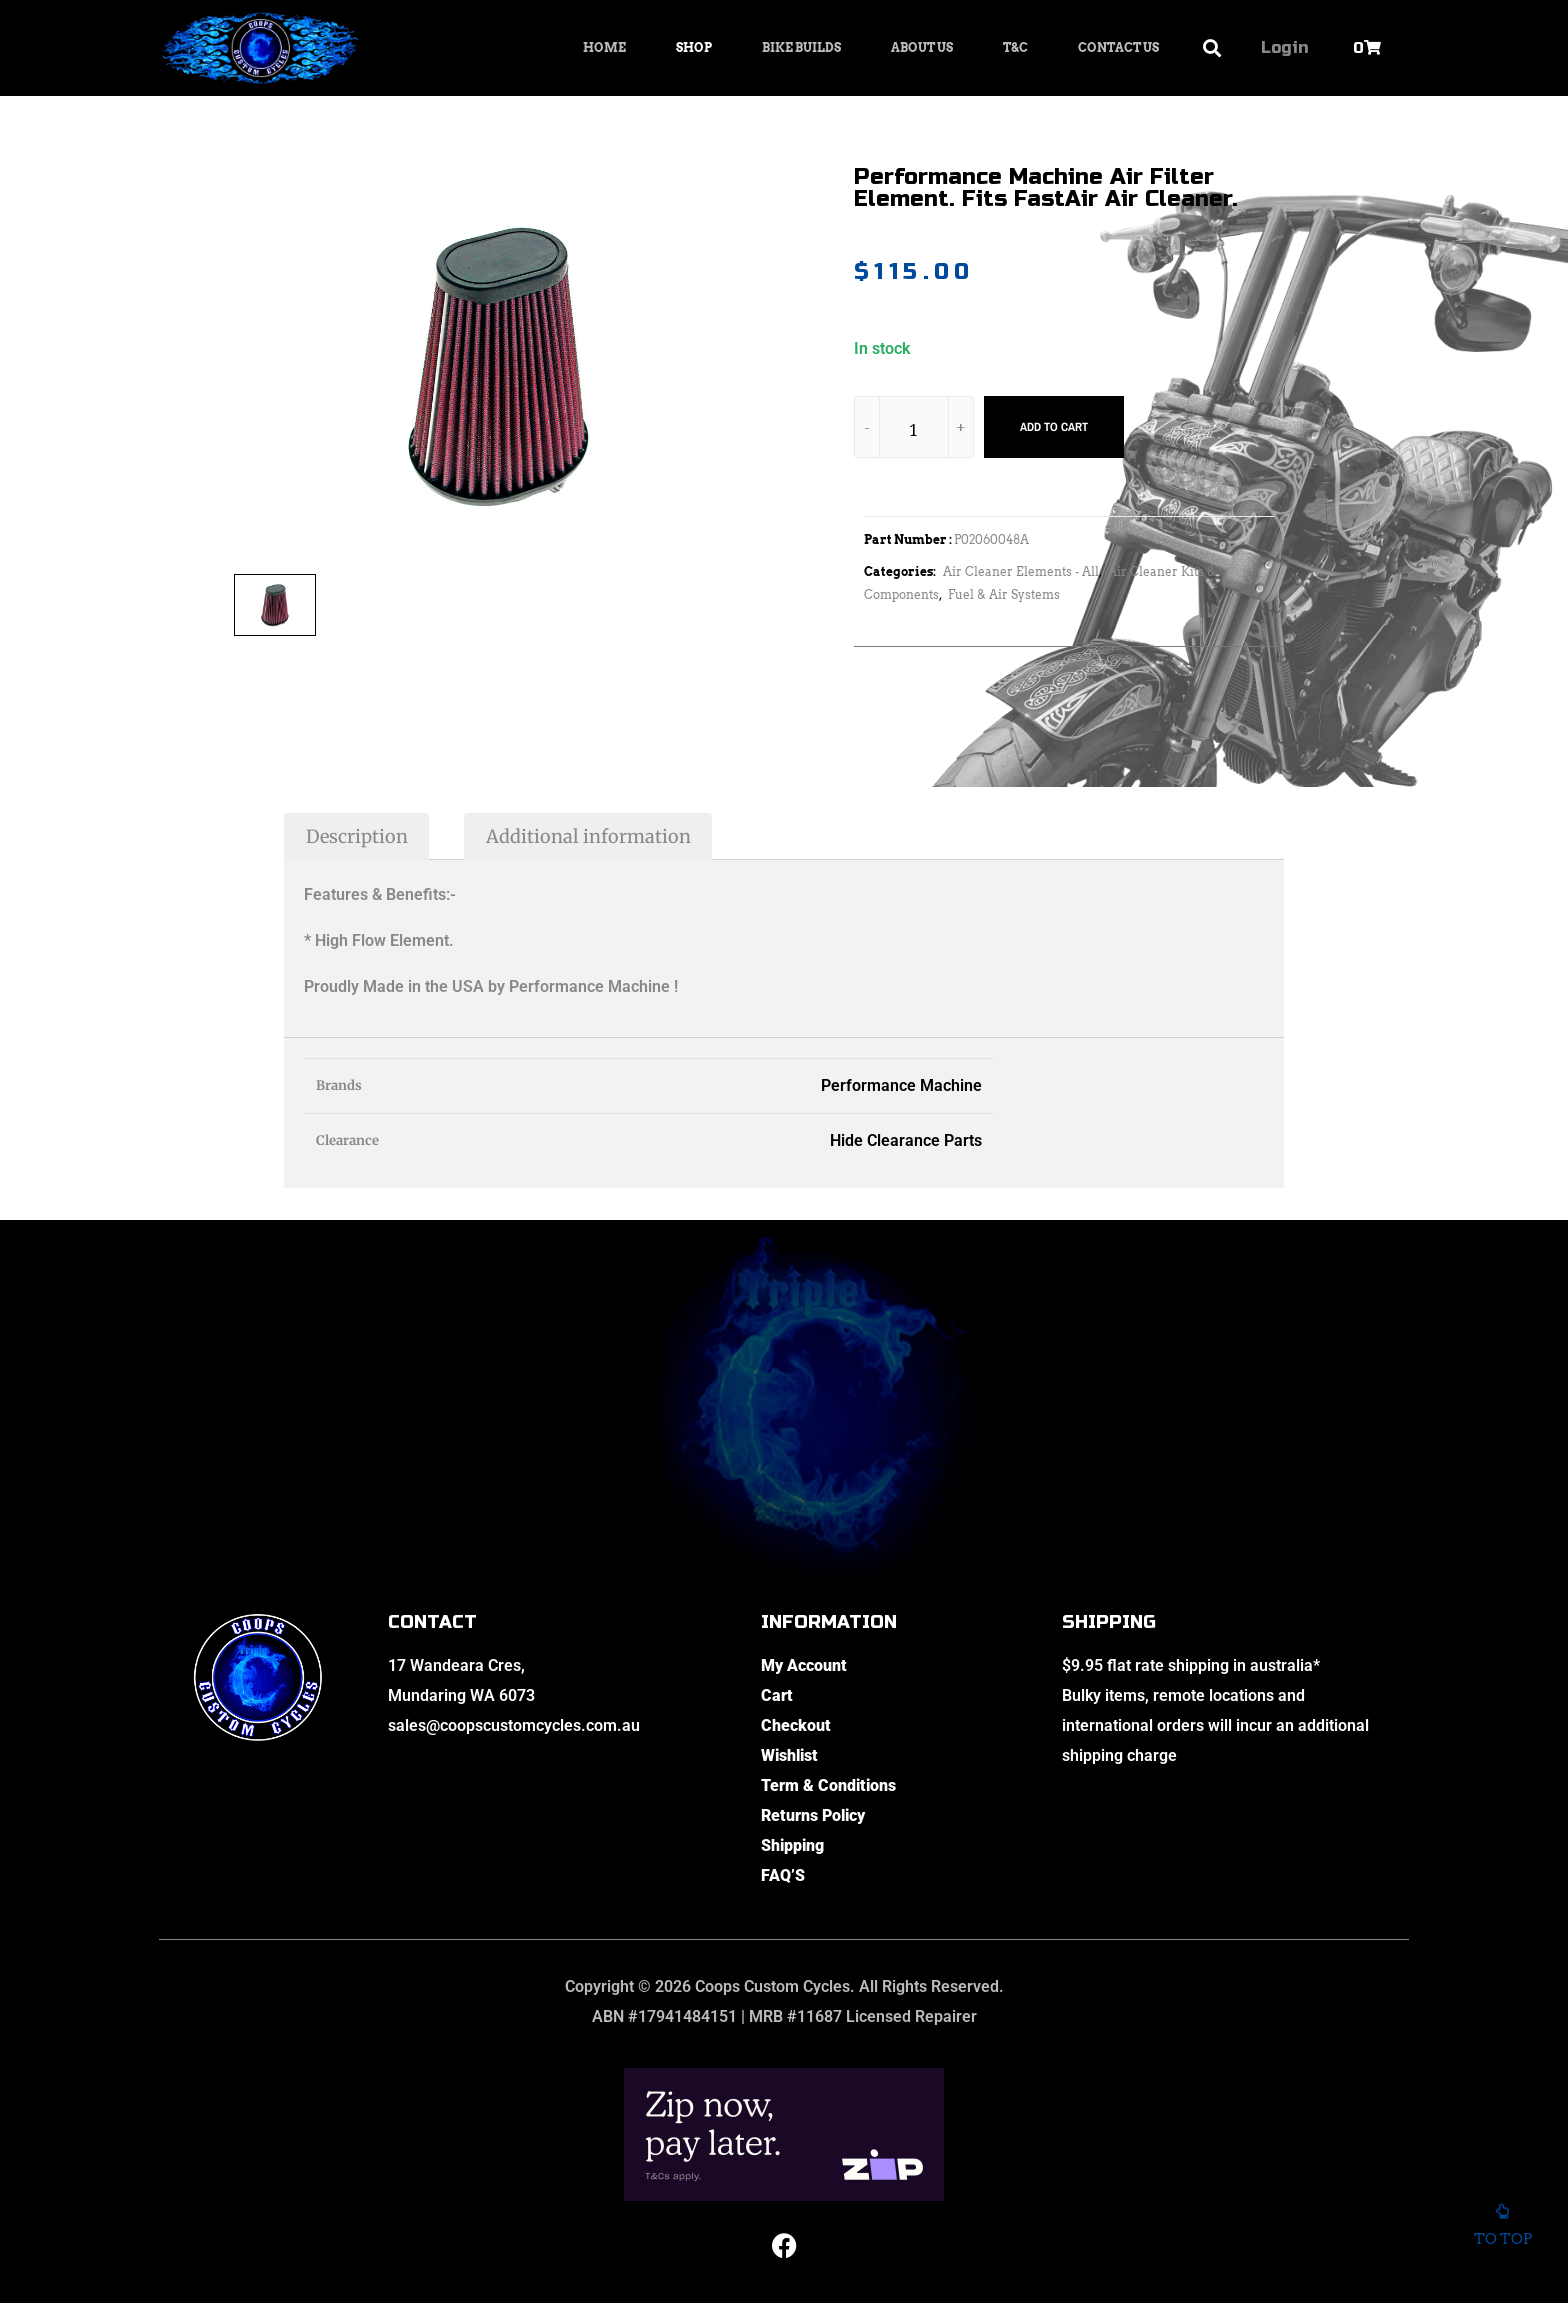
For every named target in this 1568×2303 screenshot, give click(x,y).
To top (1502, 2222)
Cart (777, 1695)
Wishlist (789, 1755)
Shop (694, 47)
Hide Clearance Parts (906, 1140)
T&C (1015, 47)
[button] (1212, 48)
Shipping (792, 1845)
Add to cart (1054, 427)
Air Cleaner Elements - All (1021, 571)
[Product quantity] (914, 430)
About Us (922, 47)
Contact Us (1118, 47)
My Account (804, 1665)
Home (604, 47)
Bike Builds (801, 47)
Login (1284, 47)
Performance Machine (901, 1085)
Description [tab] (357, 836)
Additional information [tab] (588, 836)
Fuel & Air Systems (1004, 594)
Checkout (796, 1725)
